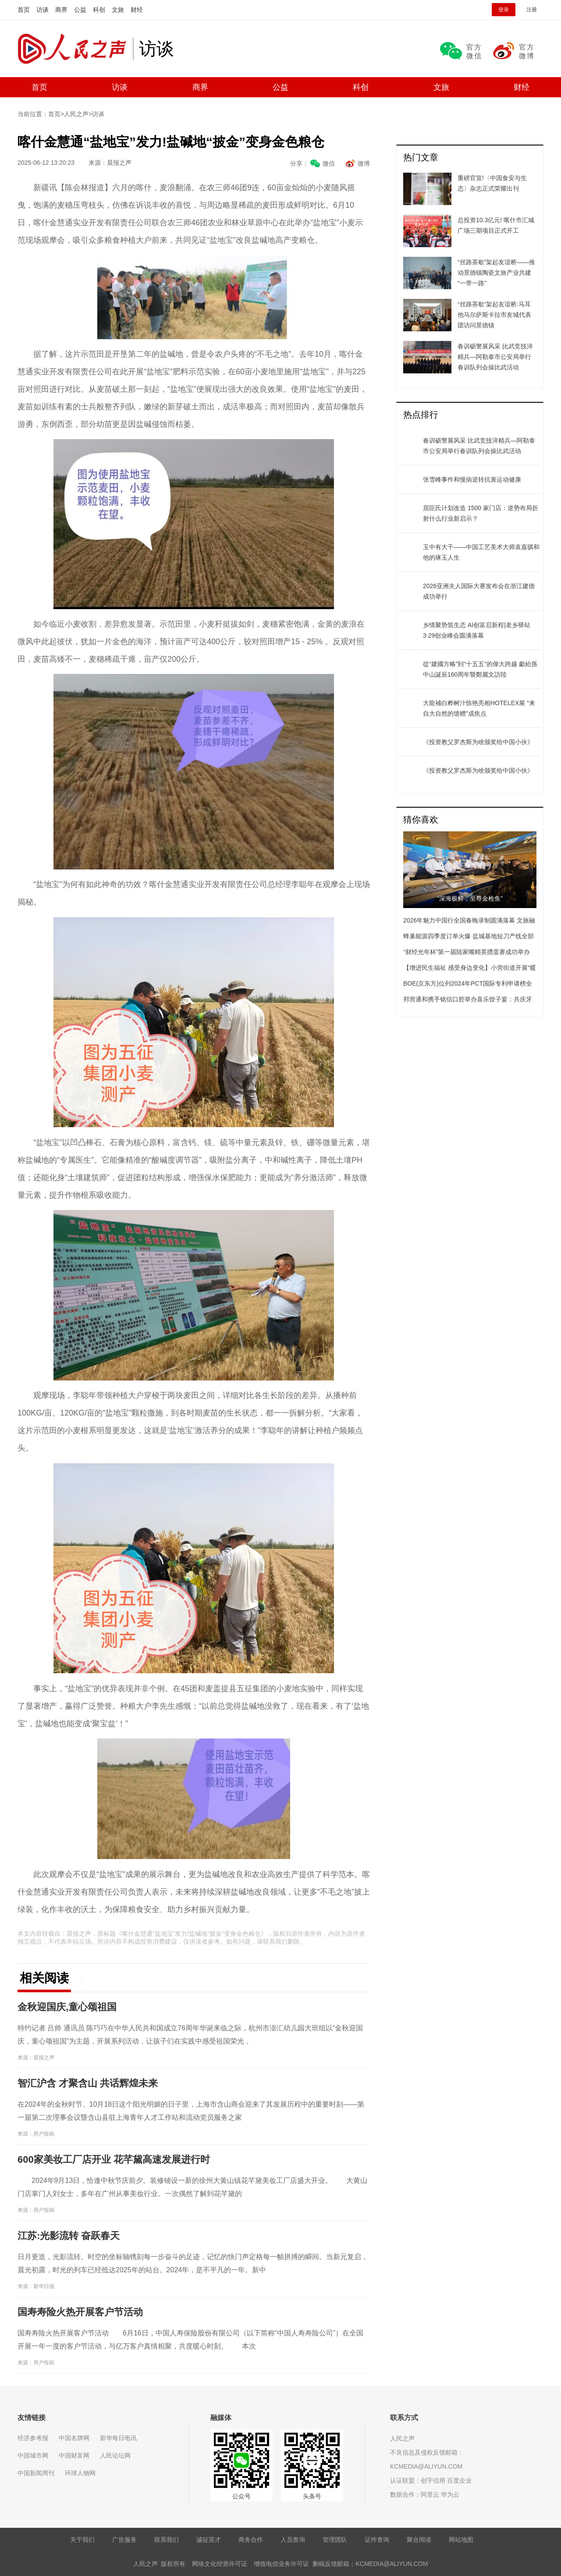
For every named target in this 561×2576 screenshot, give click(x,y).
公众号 (241, 2496)
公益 (80, 9)
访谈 (42, 9)
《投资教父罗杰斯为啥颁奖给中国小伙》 (478, 741)
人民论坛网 (115, 2455)
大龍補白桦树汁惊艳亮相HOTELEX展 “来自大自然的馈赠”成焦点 (479, 708)
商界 (61, 9)
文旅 (118, 9)
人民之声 (75, 48)
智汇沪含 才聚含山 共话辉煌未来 (88, 2083)
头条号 (312, 2496)
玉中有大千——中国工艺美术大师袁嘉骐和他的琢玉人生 (481, 552)
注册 (531, 10)
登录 (503, 10)
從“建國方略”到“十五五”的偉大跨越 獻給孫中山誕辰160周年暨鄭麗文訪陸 (480, 669)
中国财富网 (74, 2455)
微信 (329, 163)
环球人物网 (80, 2473)
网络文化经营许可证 (219, 2563)
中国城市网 (33, 2455)
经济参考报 (33, 2437)
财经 (137, 9)
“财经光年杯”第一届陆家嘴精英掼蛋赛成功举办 (466, 951)
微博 (364, 163)
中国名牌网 (74, 2437)
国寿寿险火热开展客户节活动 (80, 2311)
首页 (24, 9)
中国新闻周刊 (36, 2473)
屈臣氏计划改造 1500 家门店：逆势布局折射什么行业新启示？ (480, 513)
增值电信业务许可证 (281, 2563)
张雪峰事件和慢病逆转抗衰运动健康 (472, 479)
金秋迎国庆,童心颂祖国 (67, 2006)
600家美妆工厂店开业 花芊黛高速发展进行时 (114, 2159)
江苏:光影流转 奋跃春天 (69, 2235)
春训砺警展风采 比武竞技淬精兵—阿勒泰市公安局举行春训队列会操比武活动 (479, 445)
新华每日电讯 (118, 2437)
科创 (99, 9)
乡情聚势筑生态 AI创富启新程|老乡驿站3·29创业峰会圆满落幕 (476, 630)
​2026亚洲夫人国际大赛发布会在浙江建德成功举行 (479, 591)
